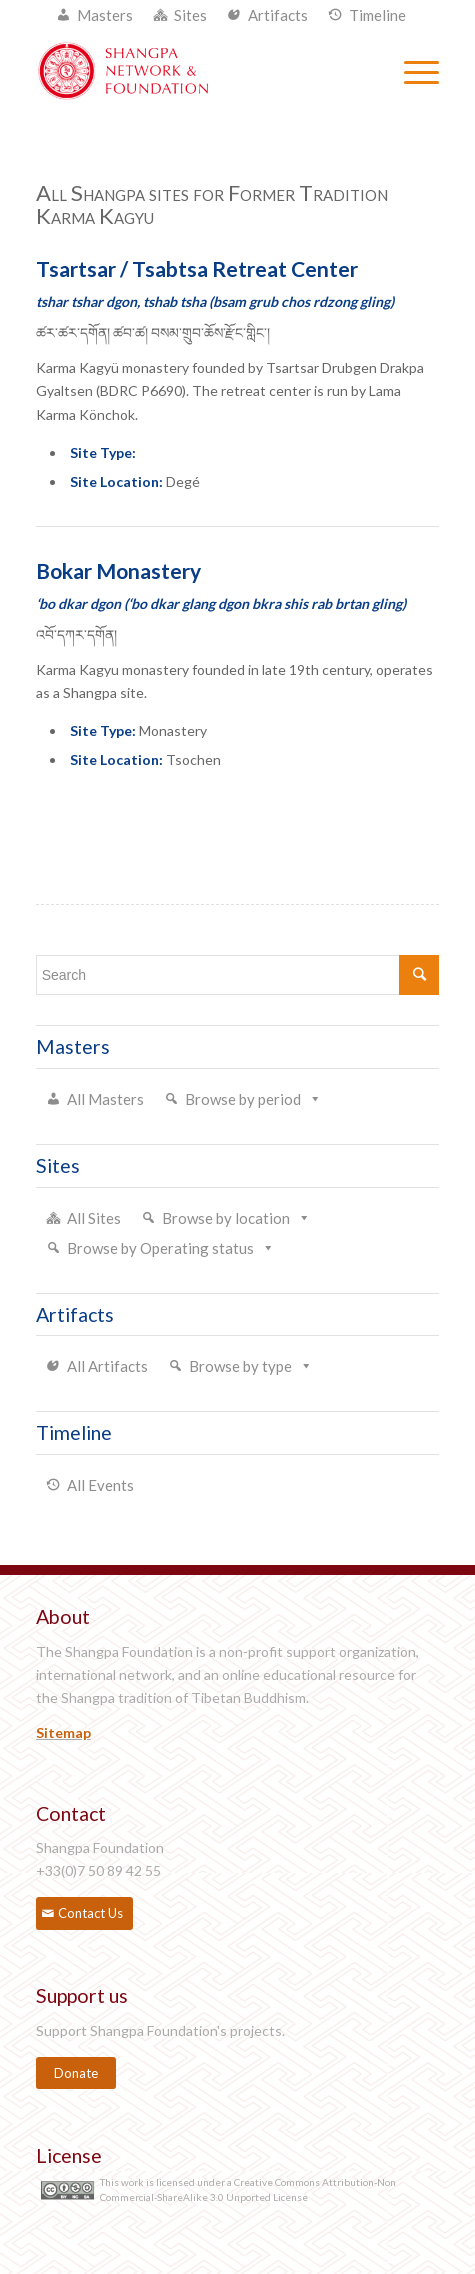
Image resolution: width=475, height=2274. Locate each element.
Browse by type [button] (240, 1366)
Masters (105, 15)
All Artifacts (107, 1366)
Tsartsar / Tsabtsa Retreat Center (197, 268)
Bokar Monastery (118, 570)
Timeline (377, 15)
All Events (100, 1485)
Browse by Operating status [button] (160, 1248)
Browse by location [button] (226, 1218)
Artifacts (278, 15)
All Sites (94, 1218)
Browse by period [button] (243, 1099)
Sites (190, 15)
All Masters (105, 1099)
